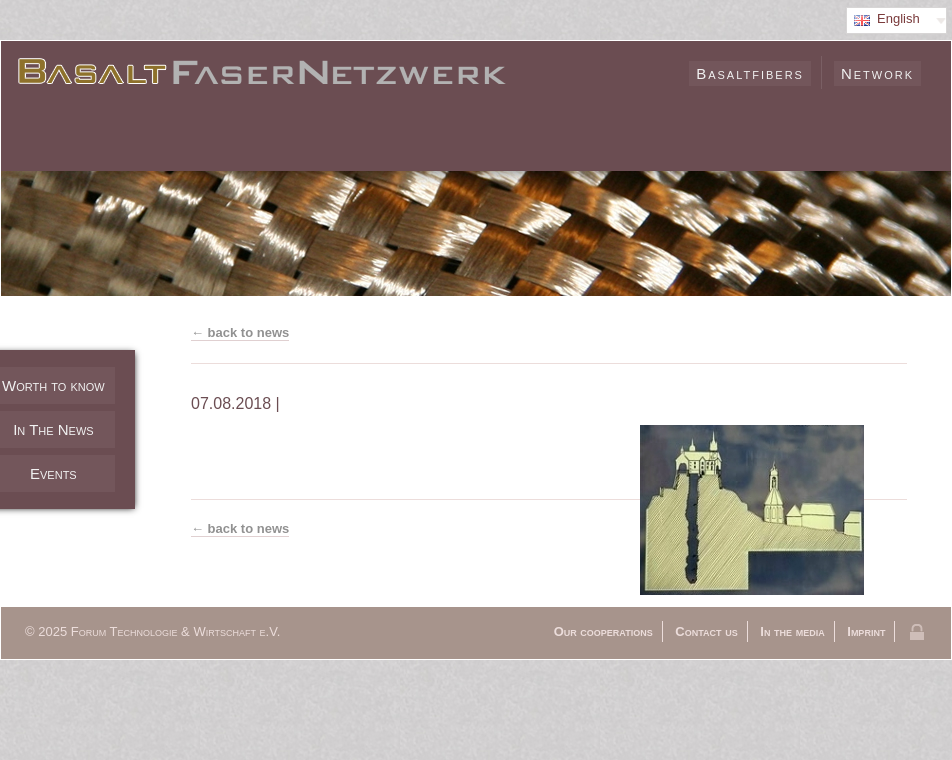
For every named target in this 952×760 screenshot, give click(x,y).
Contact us (706, 631)
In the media (792, 631)
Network (877, 73)
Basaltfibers (750, 73)
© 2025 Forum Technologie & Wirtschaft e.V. (152, 631)
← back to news (240, 332)
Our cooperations (603, 631)
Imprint (866, 631)
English (898, 18)
